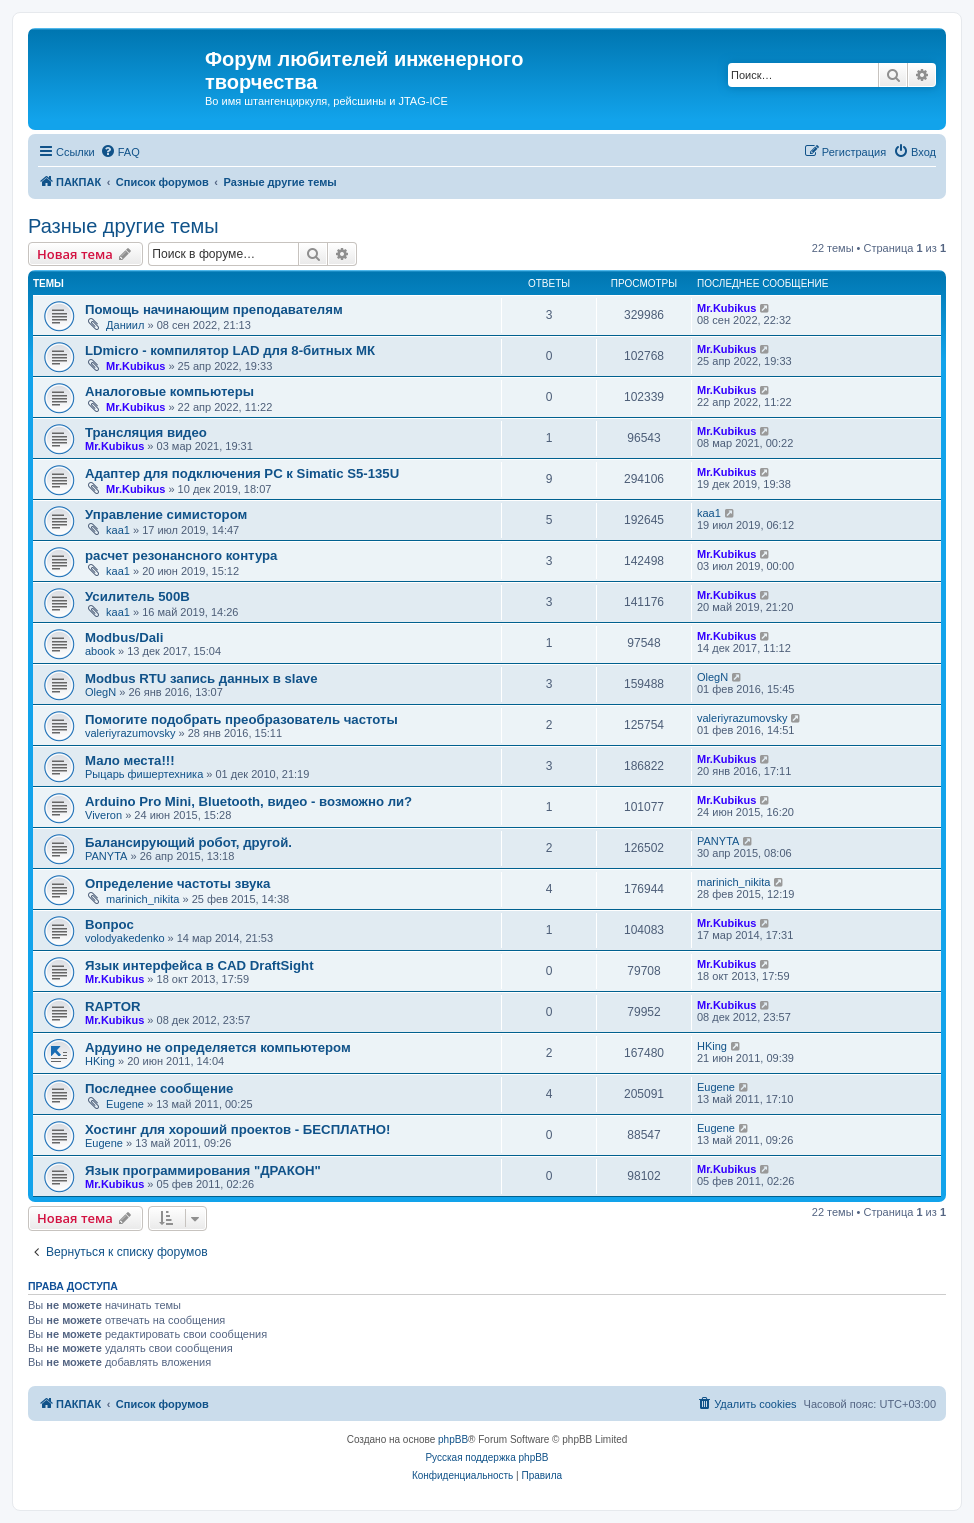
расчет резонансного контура (181, 555)
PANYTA (106, 856)
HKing (100, 1061)
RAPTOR (112, 1006)
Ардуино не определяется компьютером (218, 1047)
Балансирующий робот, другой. (188, 842)
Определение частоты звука (177, 883)
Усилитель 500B (137, 596)
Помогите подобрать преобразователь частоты (241, 719)
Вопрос (109, 924)
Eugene (125, 1104)
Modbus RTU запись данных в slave (201, 678)
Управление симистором (166, 514)
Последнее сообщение (159, 1088)
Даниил (125, 325)
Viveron (103, 815)
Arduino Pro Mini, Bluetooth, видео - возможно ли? (248, 801)
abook (100, 651)
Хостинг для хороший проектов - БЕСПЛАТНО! (237, 1129)
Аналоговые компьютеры (169, 391)
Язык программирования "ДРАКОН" (203, 1170)
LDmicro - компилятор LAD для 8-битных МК (230, 350)
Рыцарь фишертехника (144, 774)
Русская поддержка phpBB (486, 1457)
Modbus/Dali (124, 637)
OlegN (100, 692)
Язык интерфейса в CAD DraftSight (199, 965)
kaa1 (118, 530)
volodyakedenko (125, 938)
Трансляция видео (146, 432)
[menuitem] (120, 152)
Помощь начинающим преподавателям (214, 309)
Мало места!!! (130, 760)
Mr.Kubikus (726, 308)
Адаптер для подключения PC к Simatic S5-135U (242, 473)
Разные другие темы (123, 226)
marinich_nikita (142, 899)
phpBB (453, 1439)
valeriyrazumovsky (130, 733)
